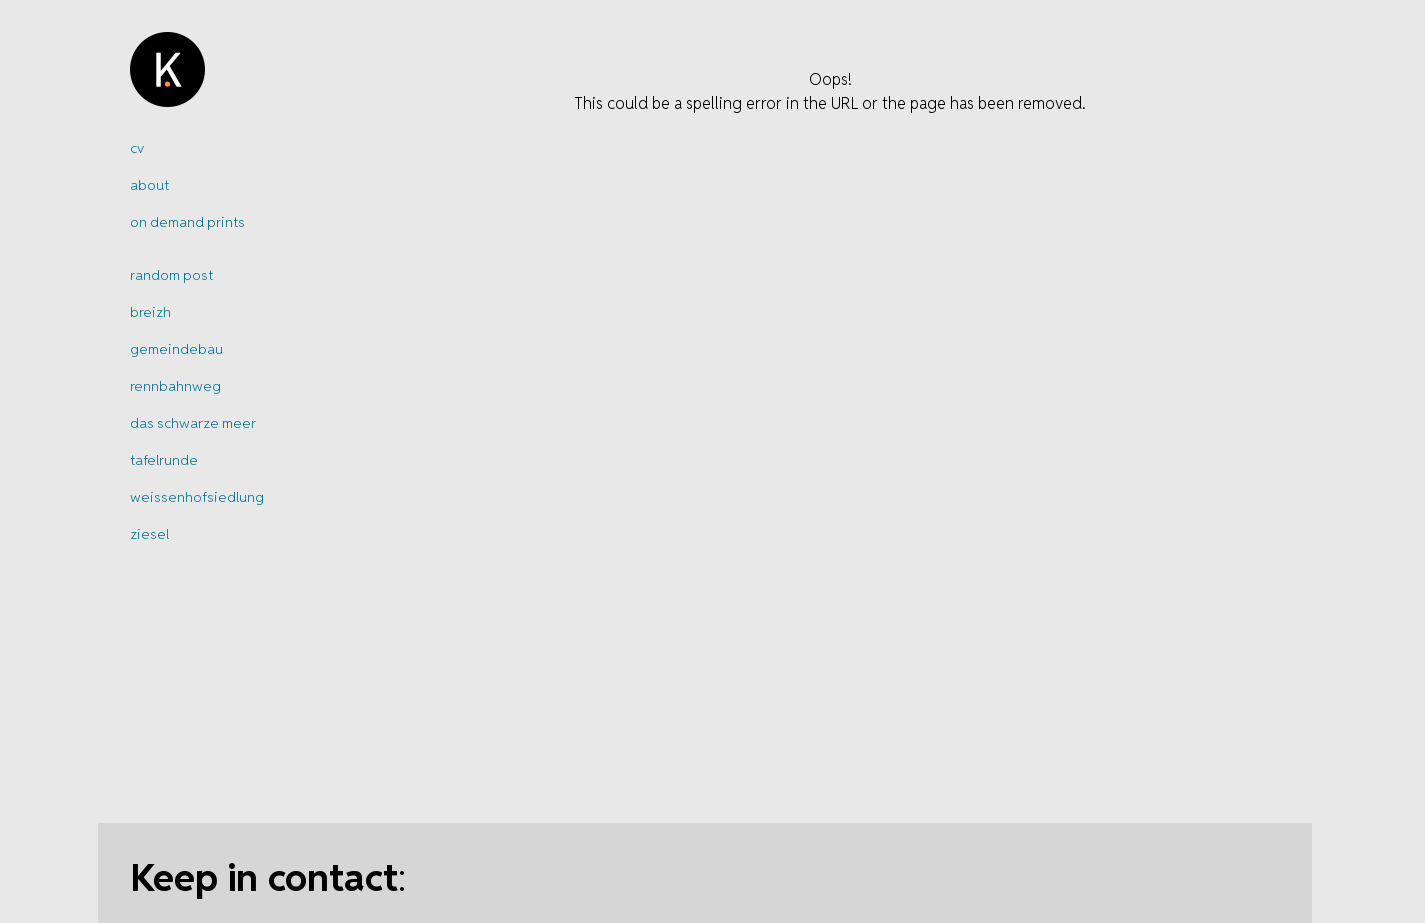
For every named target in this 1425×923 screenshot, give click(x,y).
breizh (150, 312)
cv (137, 148)
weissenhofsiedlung (197, 497)
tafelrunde (164, 460)
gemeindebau (176, 349)
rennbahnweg (175, 386)
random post (171, 275)
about (149, 185)
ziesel (149, 534)
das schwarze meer (193, 423)
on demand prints (187, 222)
